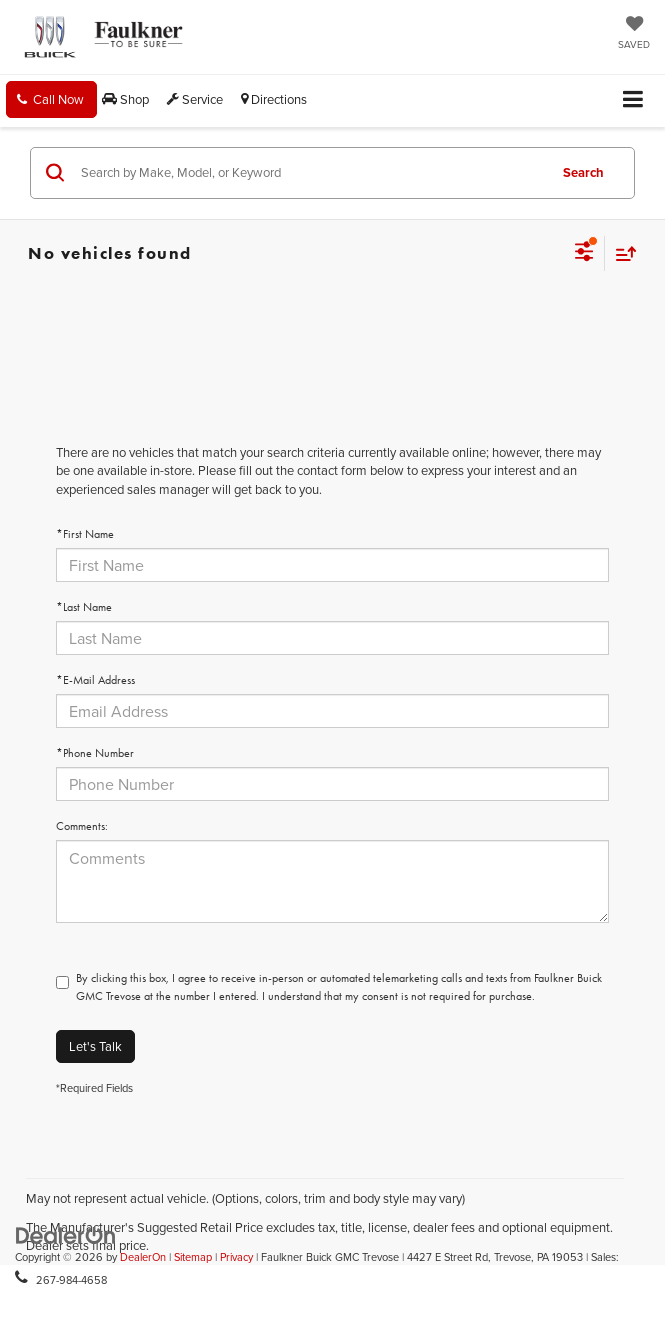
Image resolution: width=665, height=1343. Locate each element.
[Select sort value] (621, 253)
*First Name (85, 534)
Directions (274, 99)
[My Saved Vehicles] (634, 34)
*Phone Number (95, 753)
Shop (125, 99)
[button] (51, 99)
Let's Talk (95, 1046)
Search (583, 172)
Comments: (82, 826)
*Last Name (84, 607)
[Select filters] (584, 254)
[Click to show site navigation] (633, 100)
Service (195, 99)
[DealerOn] (66, 1234)
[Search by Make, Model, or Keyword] (311, 173)
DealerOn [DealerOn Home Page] (143, 1257)
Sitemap (193, 1257)
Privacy (236, 1257)
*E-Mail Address (95, 680)
